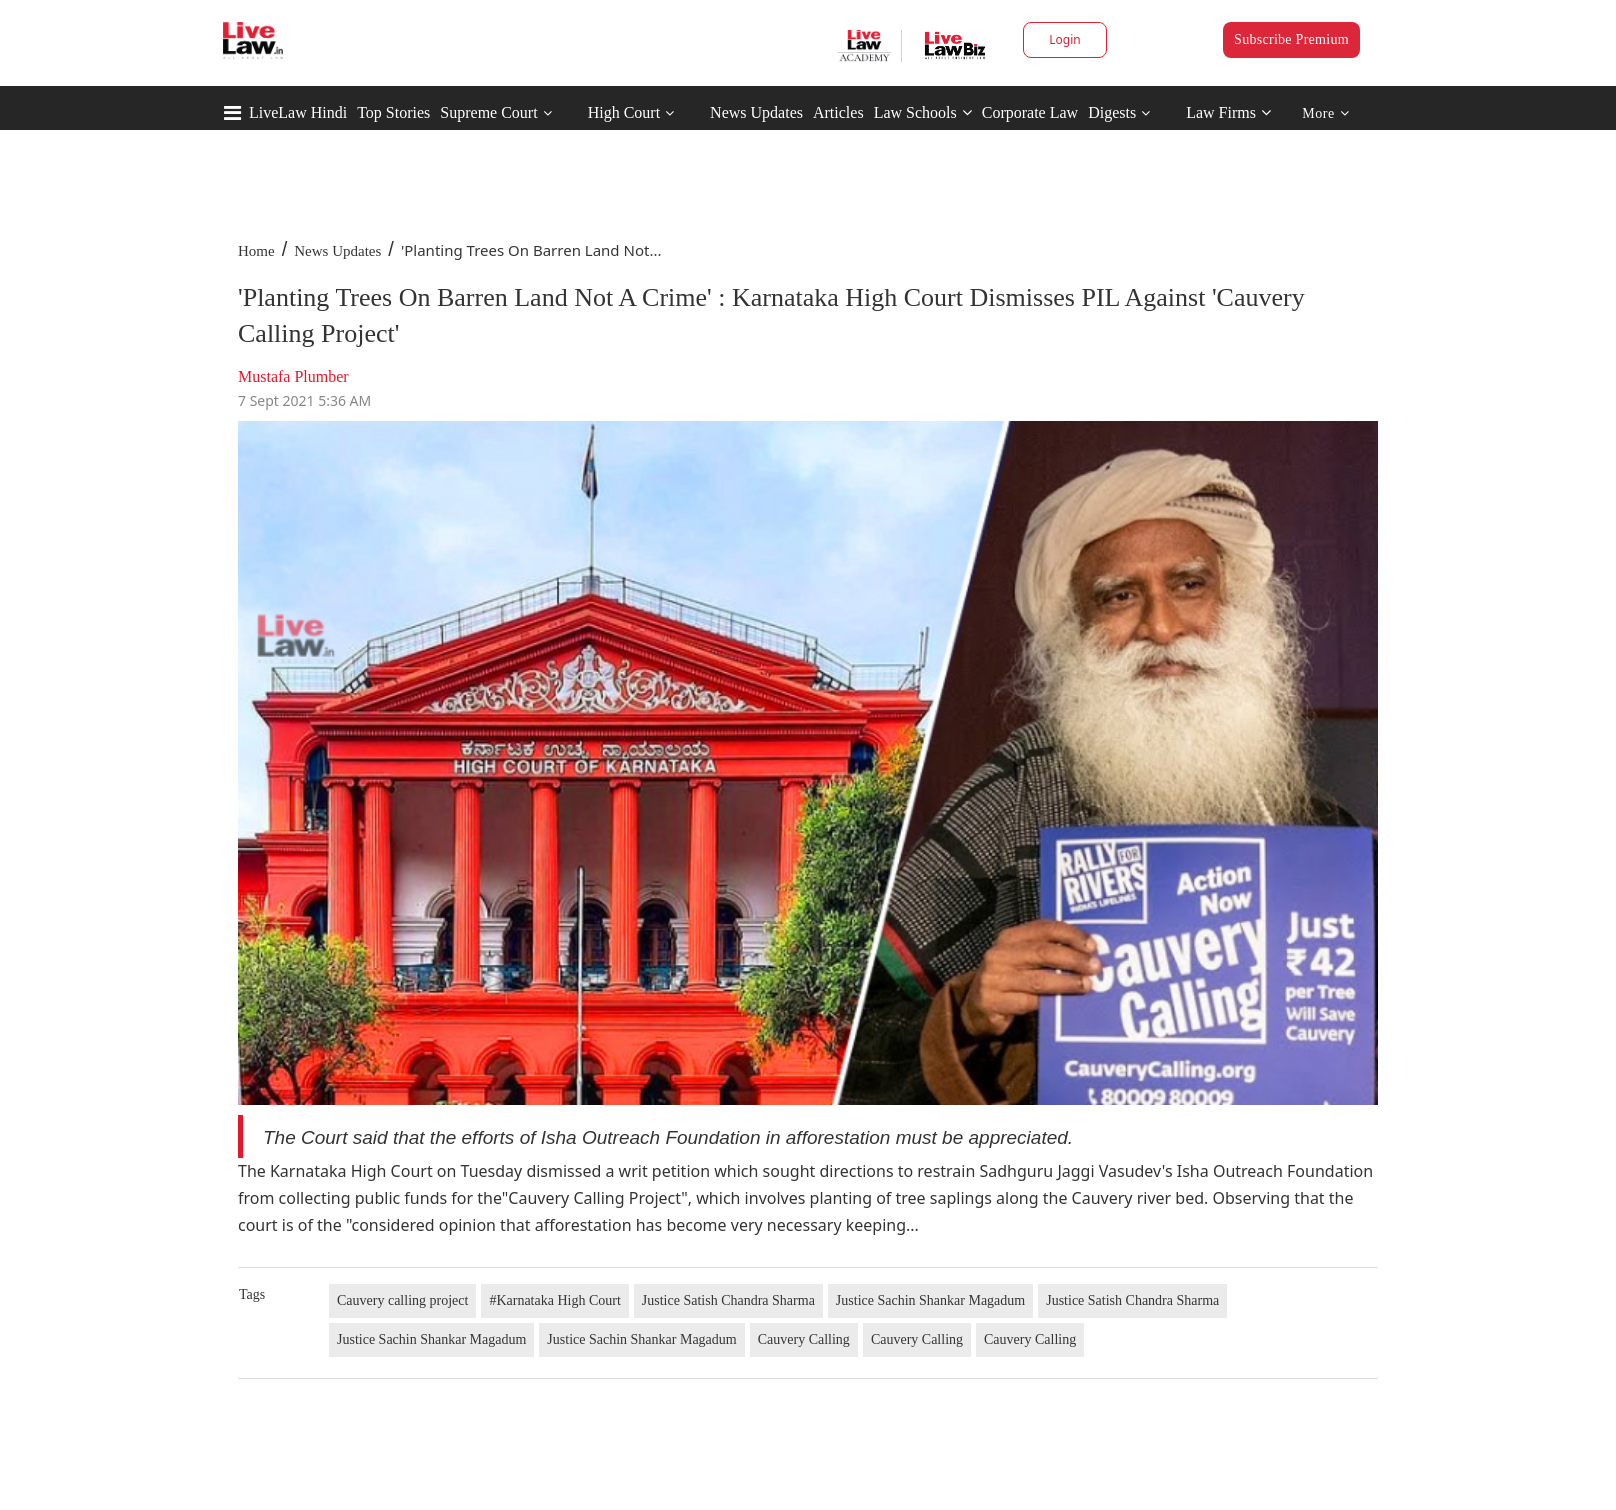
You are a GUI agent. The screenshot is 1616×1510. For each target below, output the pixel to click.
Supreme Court (488, 112)
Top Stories (393, 112)
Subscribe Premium (1291, 39)
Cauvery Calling (804, 1339)
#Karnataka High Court (554, 1300)
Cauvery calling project (402, 1300)
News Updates (756, 112)
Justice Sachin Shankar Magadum (930, 1300)
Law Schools (923, 112)
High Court (624, 112)
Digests (1112, 112)
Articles (838, 112)
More (1325, 113)
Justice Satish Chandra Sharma (728, 1300)
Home (256, 251)
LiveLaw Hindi (298, 112)
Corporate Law (1030, 112)
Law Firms (1228, 112)
